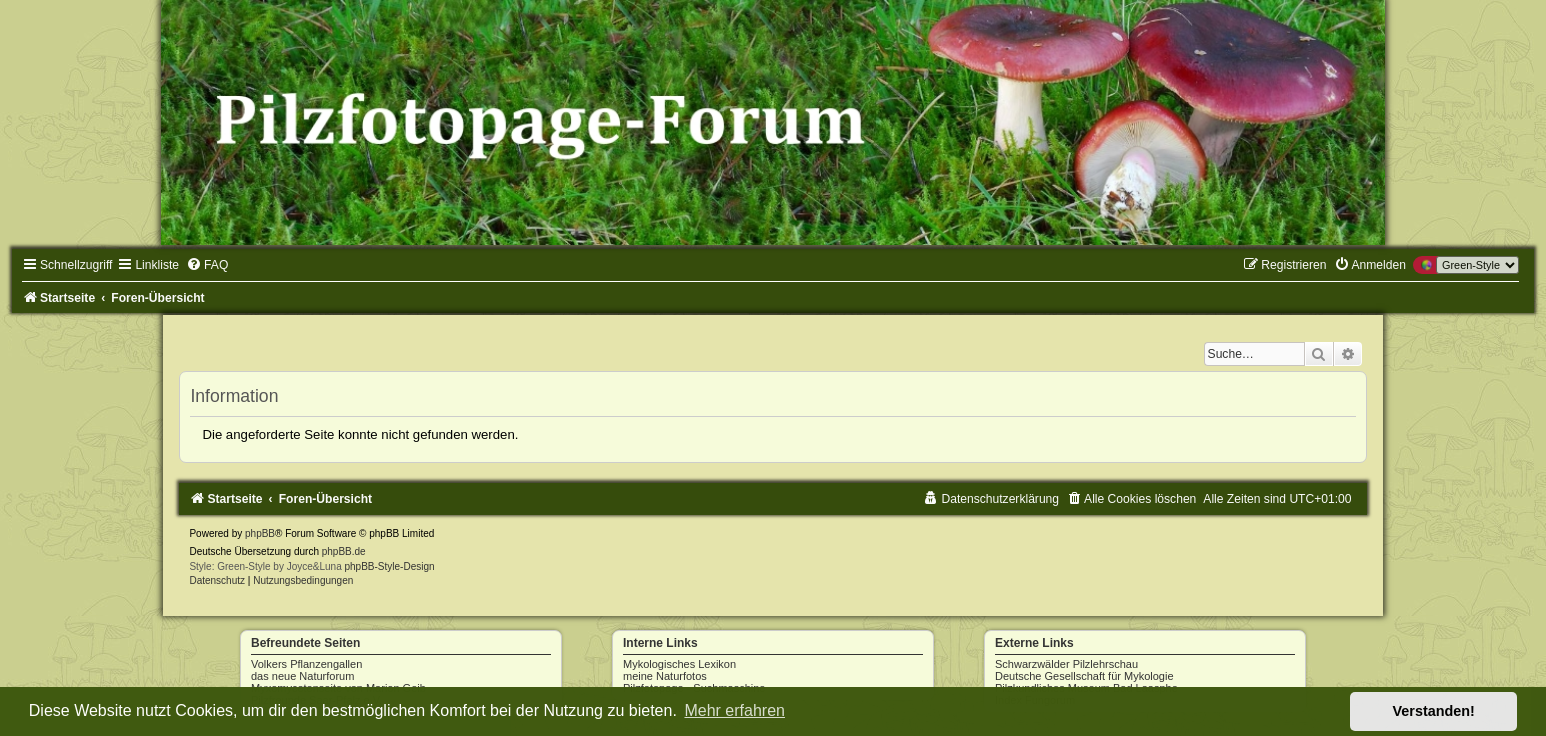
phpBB (260, 533)
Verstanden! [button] (1434, 711)
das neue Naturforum (302, 676)
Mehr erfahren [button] (734, 710)
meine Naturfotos (665, 676)
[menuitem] (207, 265)
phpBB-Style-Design (390, 566)
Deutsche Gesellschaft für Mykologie (1084, 676)
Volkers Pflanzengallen (306, 664)
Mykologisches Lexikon (679, 664)
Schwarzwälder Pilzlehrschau (1066, 664)
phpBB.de (344, 551)
